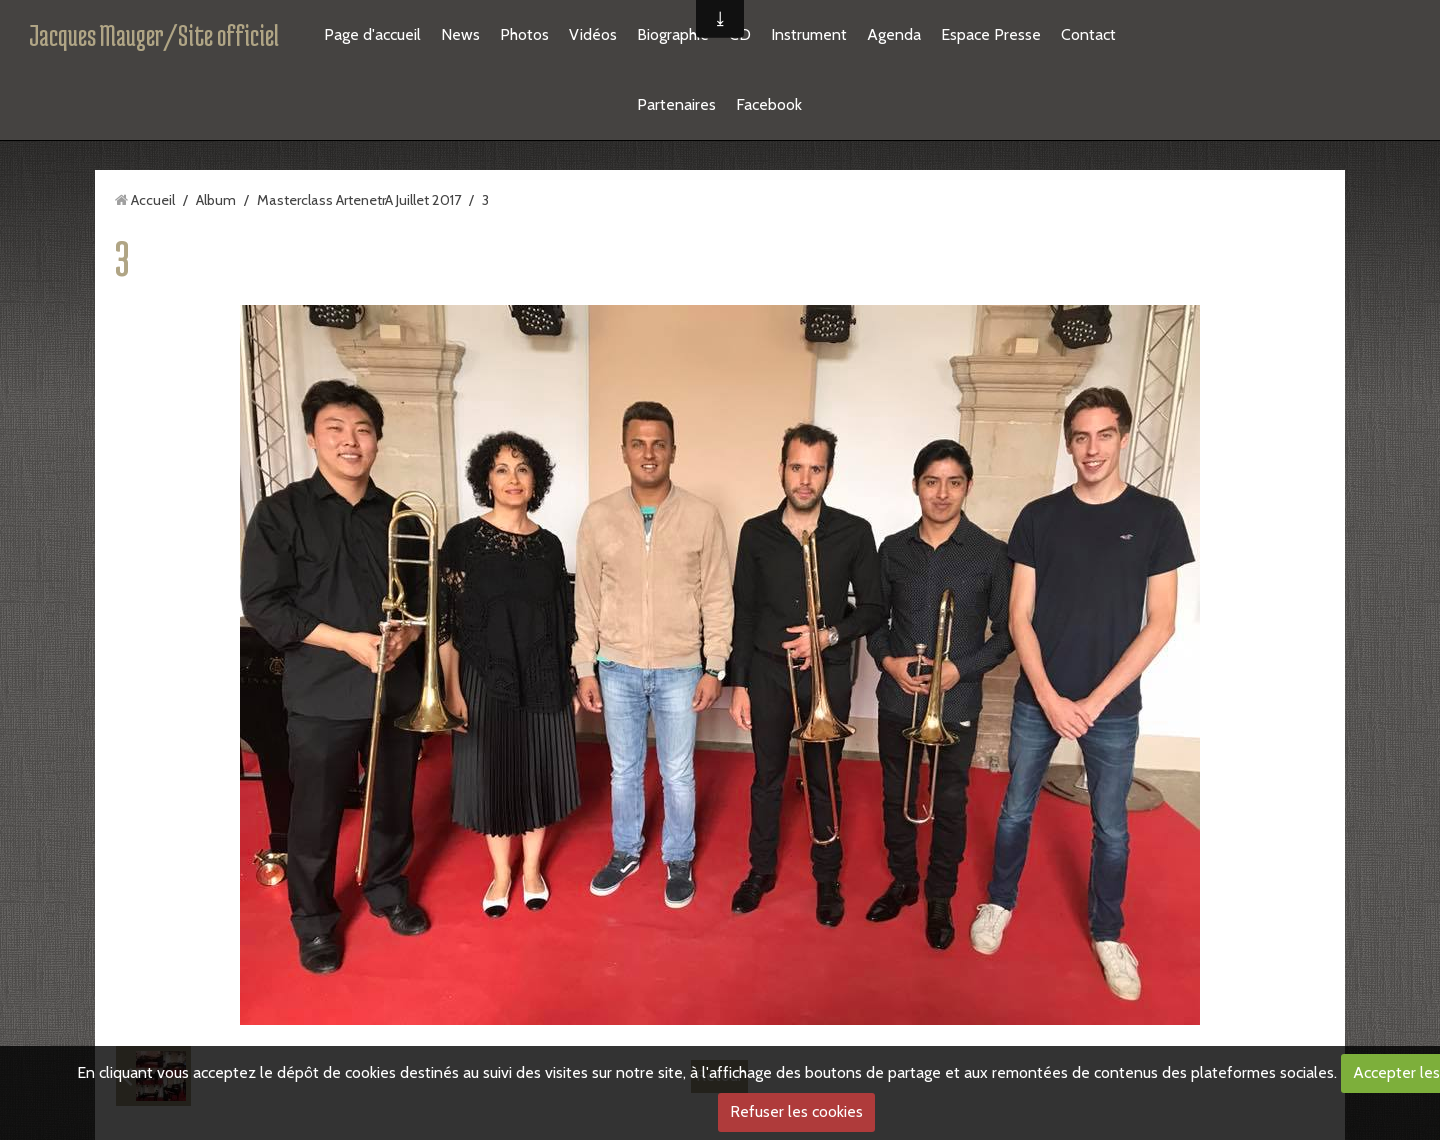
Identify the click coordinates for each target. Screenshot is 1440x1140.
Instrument (809, 34)
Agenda (894, 34)
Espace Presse (991, 34)
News (460, 34)
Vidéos (593, 34)
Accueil (153, 200)
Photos (524, 34)
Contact (1088, 34)
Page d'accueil (372, 34)
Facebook (769, 104)
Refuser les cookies (796, 1111)
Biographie (673, 34)
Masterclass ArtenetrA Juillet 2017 (359, 200)
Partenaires (676, 104)
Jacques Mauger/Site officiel (154, 35)
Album (216, 200)
